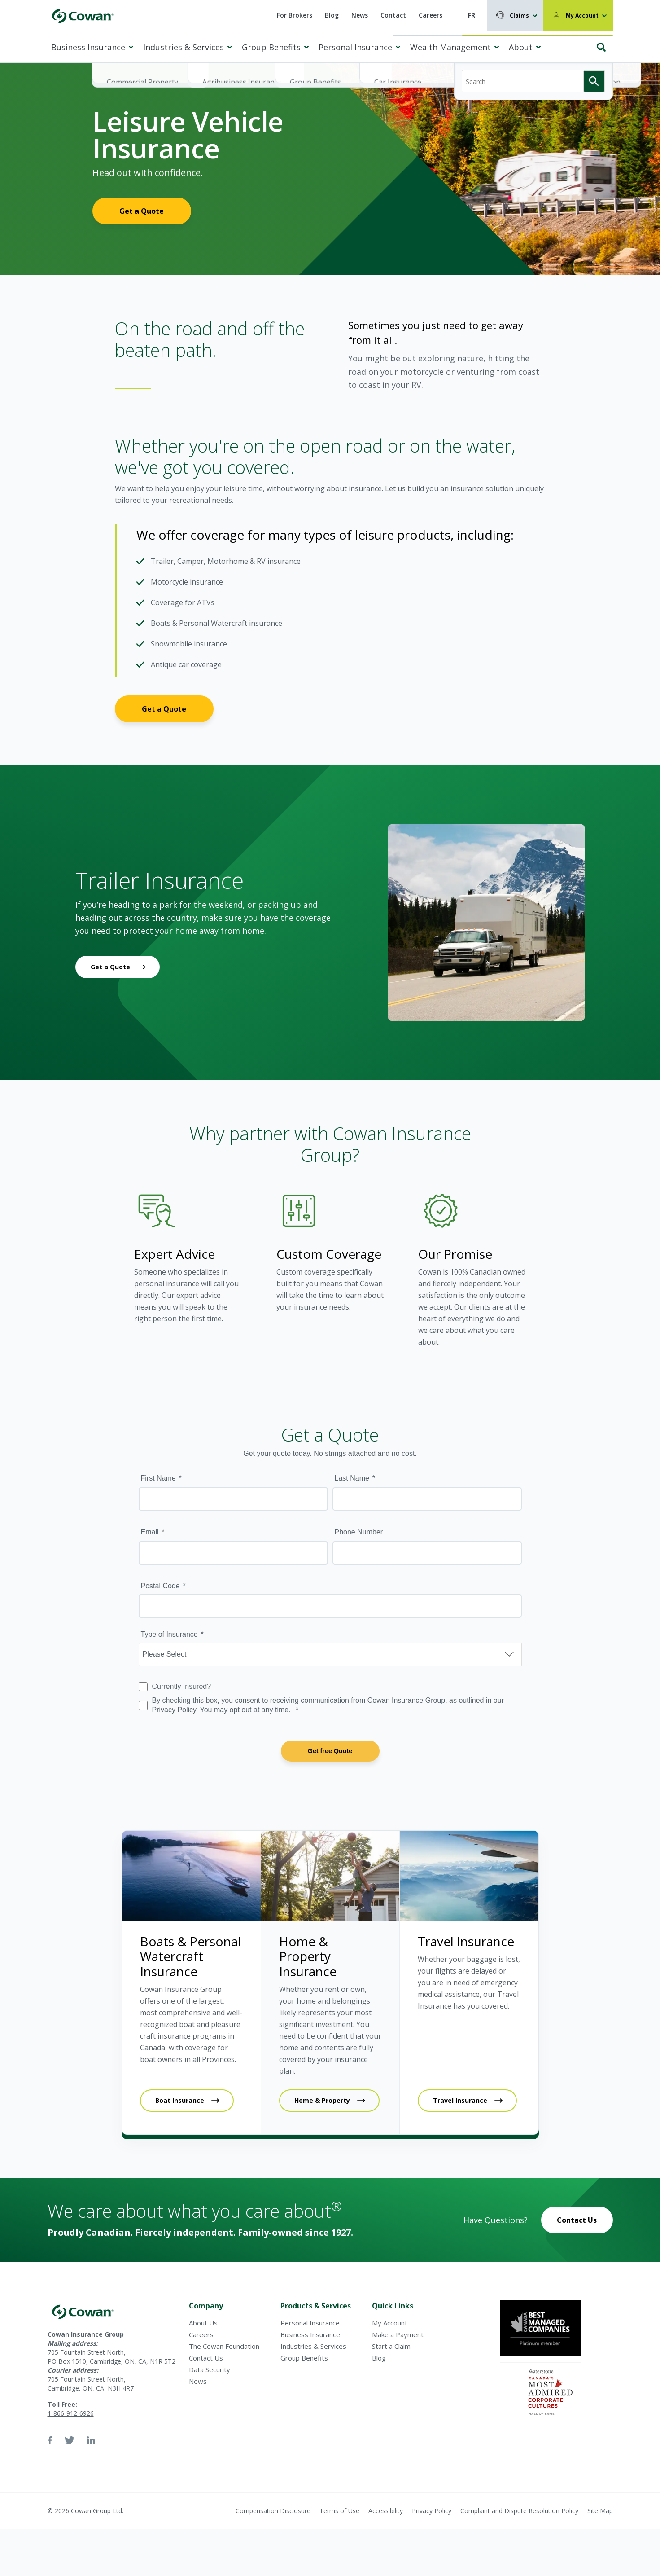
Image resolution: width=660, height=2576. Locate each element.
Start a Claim (391, 2346)
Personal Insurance (355, 47)
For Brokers (294, 15)
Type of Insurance (169, 1634)
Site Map (600, 2510)
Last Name (352, 1478)
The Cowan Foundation (224, 2346)
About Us (203, 2322)
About (521, 47)
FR (471, 15)
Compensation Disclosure (273, 2510)
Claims (519, 15)
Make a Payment (398, 2334)
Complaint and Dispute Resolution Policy (519, 2510)
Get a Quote (141, 211)
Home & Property (322, 2100)
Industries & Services (183, 47)
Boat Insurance (179, 2100)
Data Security (209, 2369)
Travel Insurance (460, 2100)
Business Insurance (88, 47)
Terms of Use (339, 2510)
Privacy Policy (431, 2510)
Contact (393, 15)
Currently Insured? (181, 1686)
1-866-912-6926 (71, 2413)
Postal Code (160, 1586)
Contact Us (577, 2220)
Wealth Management (450, 47)
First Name (158, 1478)
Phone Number (359, 1532)
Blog (332, 15)
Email (150, 1532)
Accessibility (385, 2510)
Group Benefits (271, 47)
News (359, 15)
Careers (430, 15)
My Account (582, 15)
